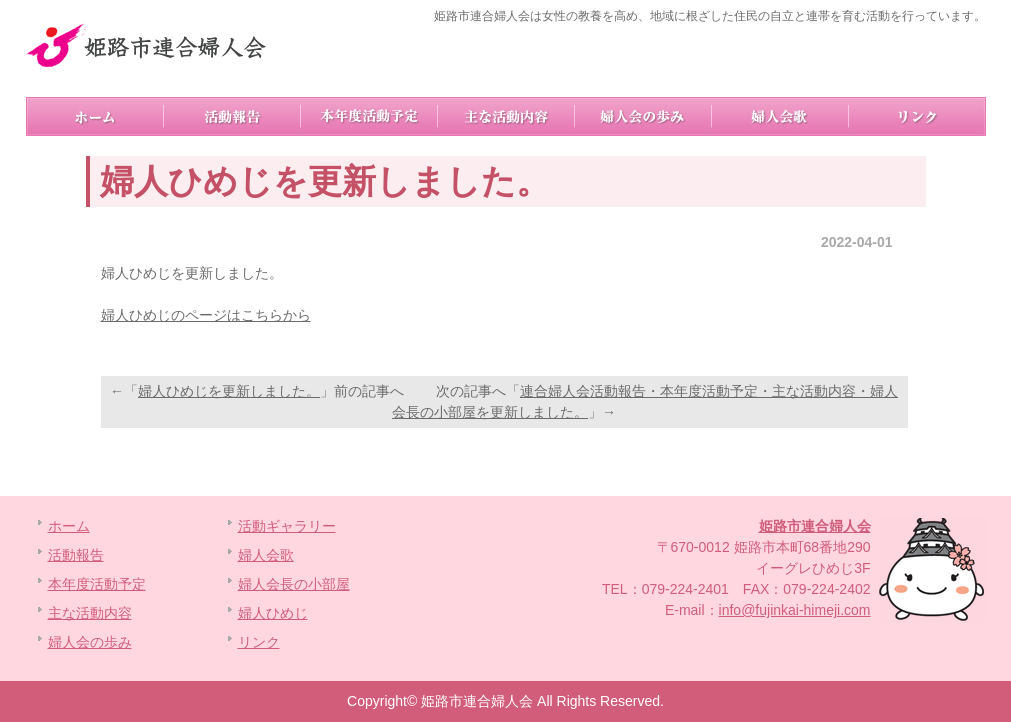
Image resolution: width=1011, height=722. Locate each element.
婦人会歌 (780, 116)
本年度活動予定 (369, 116)
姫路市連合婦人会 (815, 526)
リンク (917, 116)
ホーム (95, 116)
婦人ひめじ (273, 613)
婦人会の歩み (643, 116)
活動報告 (232, 116)
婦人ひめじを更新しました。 (229, 391)
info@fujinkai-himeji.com (795, 610)
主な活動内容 (506, 116)
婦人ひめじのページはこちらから (206, 315)
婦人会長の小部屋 (294, 584)
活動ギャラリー (287, 526)
